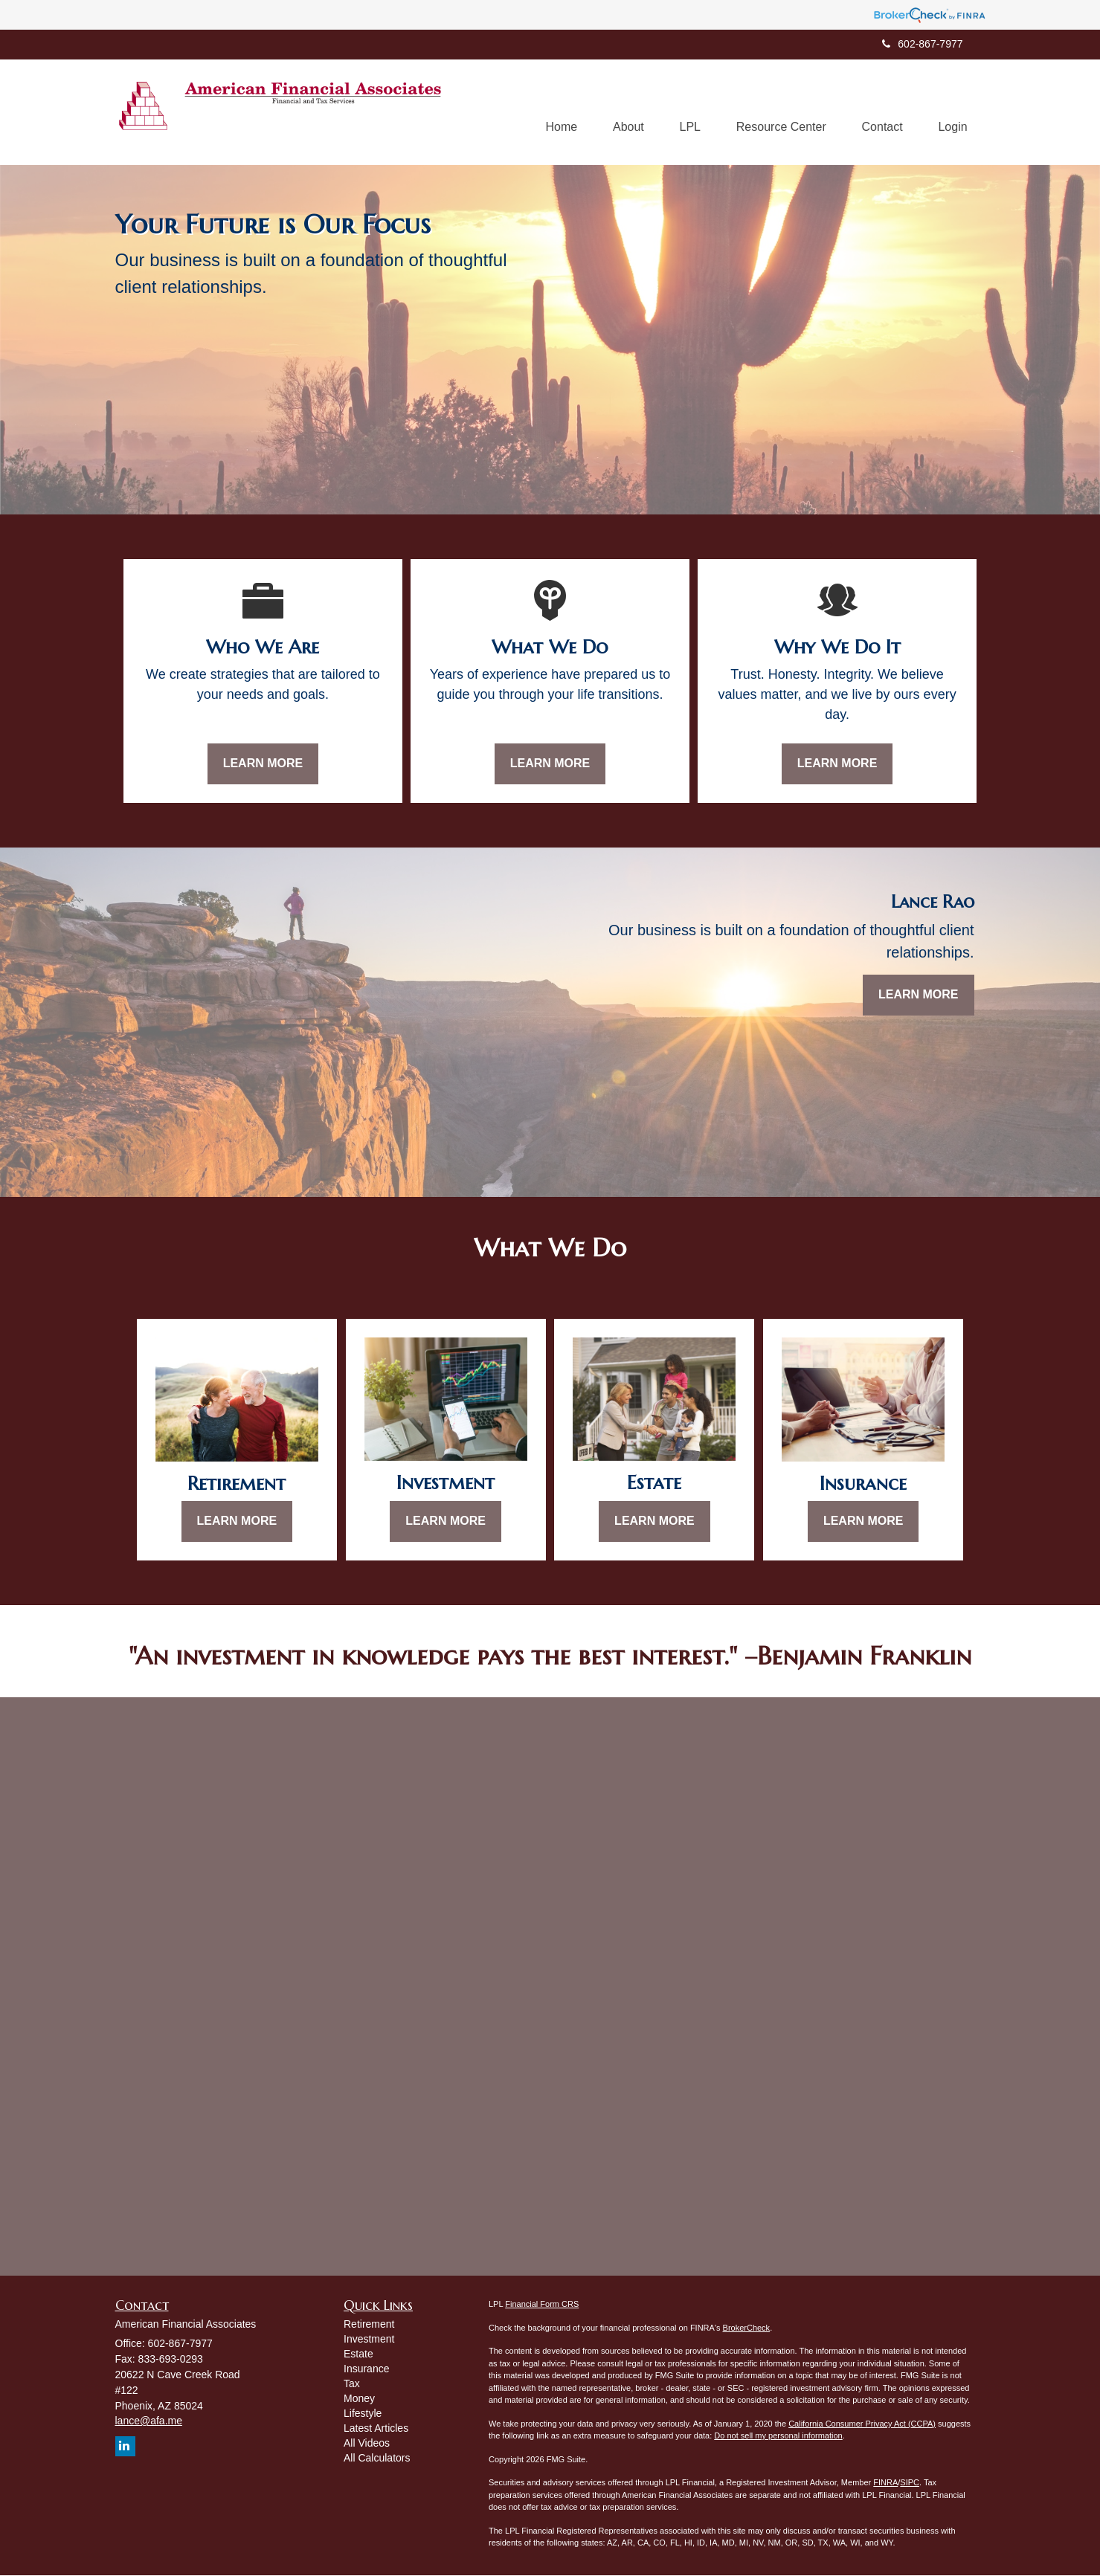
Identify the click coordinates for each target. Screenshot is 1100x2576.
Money (359, 2399)
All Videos (367, 2444)
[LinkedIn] (125, 2447)
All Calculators (377, 2458)
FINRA (885, 2483)
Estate (358, 2354)
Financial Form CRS (542, 2304)
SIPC (909, 2483)
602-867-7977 (922, 44)
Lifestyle (363, 2414)
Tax (352, 2384)
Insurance (366, 2369)
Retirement (369, 2325)
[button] (621, 112)
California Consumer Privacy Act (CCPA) (862, 2424)
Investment (369, 2340)
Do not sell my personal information (778, 2436)
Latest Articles (376, 2429)
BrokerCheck (747, 2328)
